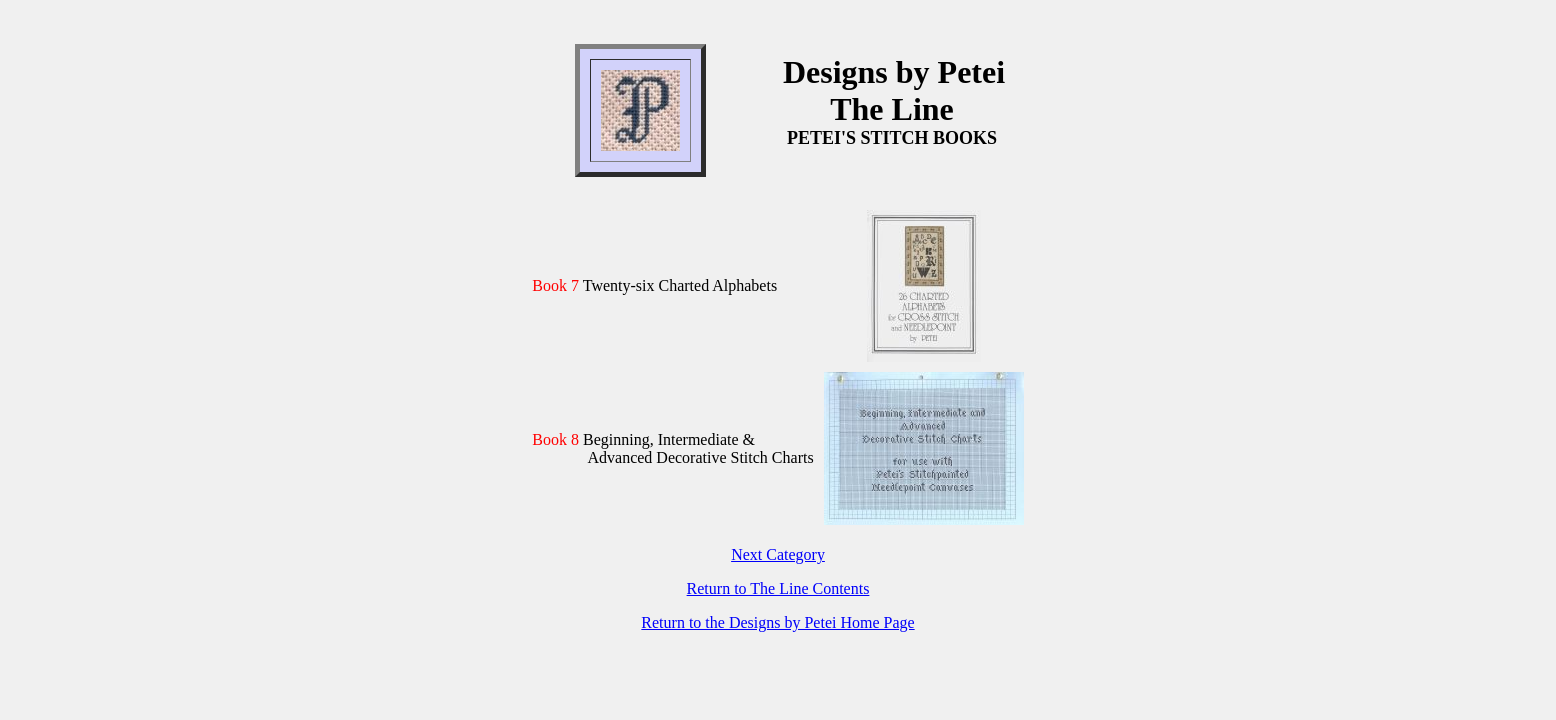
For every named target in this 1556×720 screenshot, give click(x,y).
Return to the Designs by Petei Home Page (777, 622)
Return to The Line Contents (778, 588)
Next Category (778, 554)
